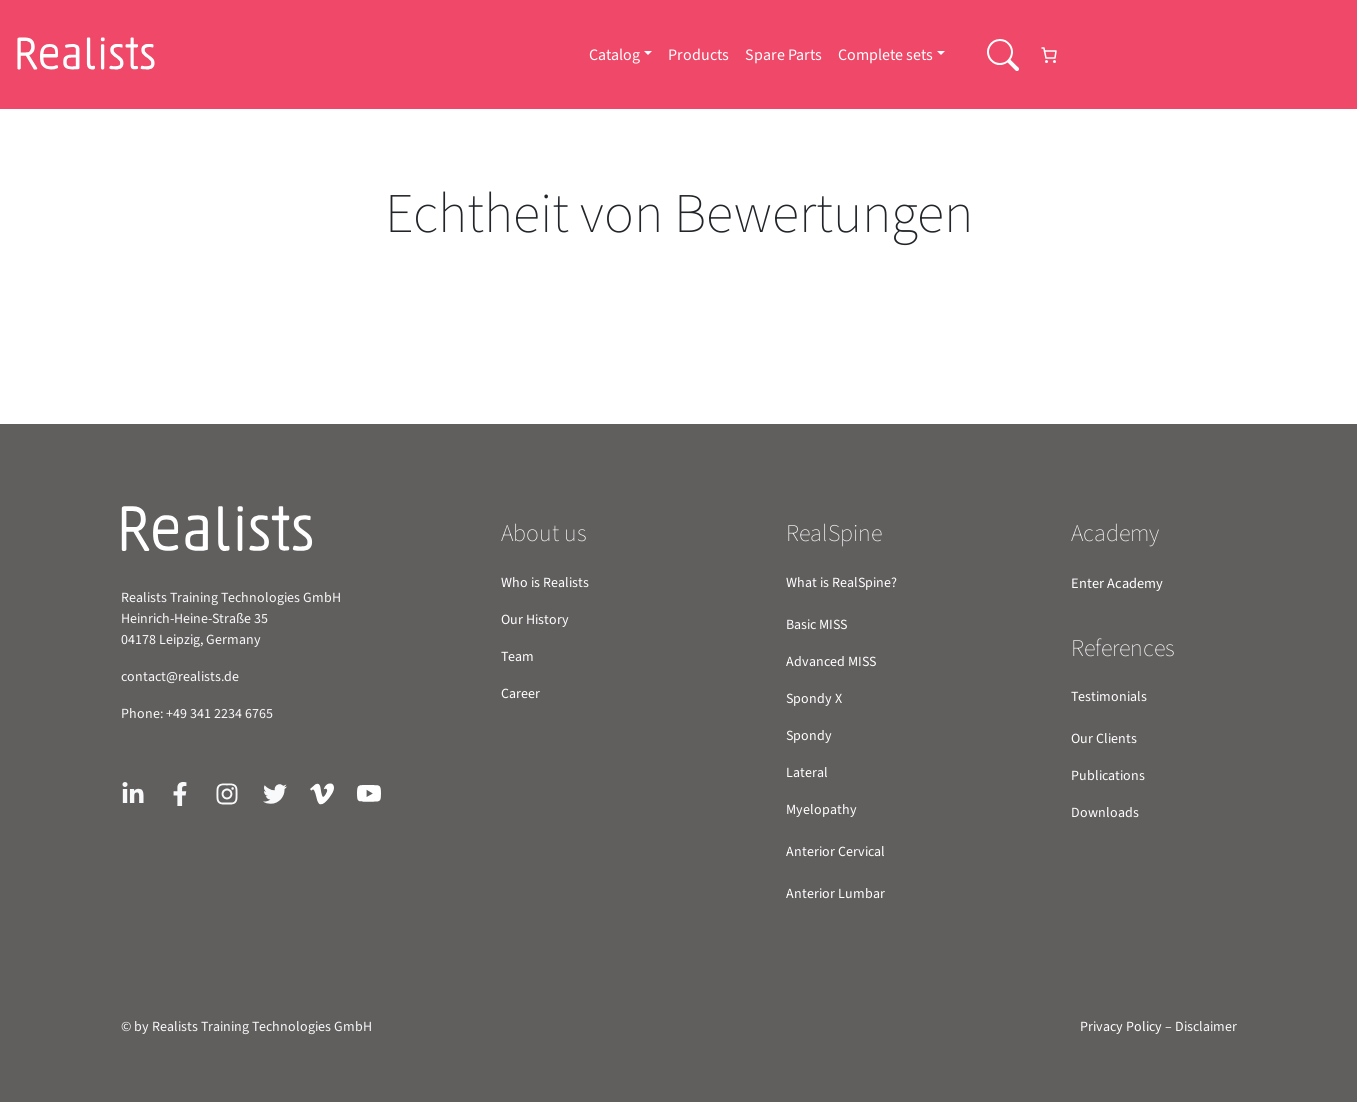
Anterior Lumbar (835, 894)
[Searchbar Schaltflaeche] (1003, 55)
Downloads (1105, 813)
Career (520, 694)
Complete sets (885, 55)
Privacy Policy (1121, 1027)
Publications (1108, 776)
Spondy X (814, 699)
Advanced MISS (831, 662)
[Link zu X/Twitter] (275, 793)
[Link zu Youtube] (369, 793)
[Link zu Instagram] (227, 793)
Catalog (614, 55)
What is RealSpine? (841, 583)
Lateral (807, 773)
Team (517, 657)
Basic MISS (816, 625)
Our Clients (1104, 739)
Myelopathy (821, 810)
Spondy (809, 736)
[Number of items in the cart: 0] (1049, 55)
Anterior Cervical (835, 852)
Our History (535, 620)
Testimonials (1109, 697)
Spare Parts (783, 55)
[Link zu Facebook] (180, 793)
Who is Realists (545, 583)
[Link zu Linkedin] (133, 793)
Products (698, 55)
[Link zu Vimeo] (322, 793)
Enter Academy (1117, 583)
